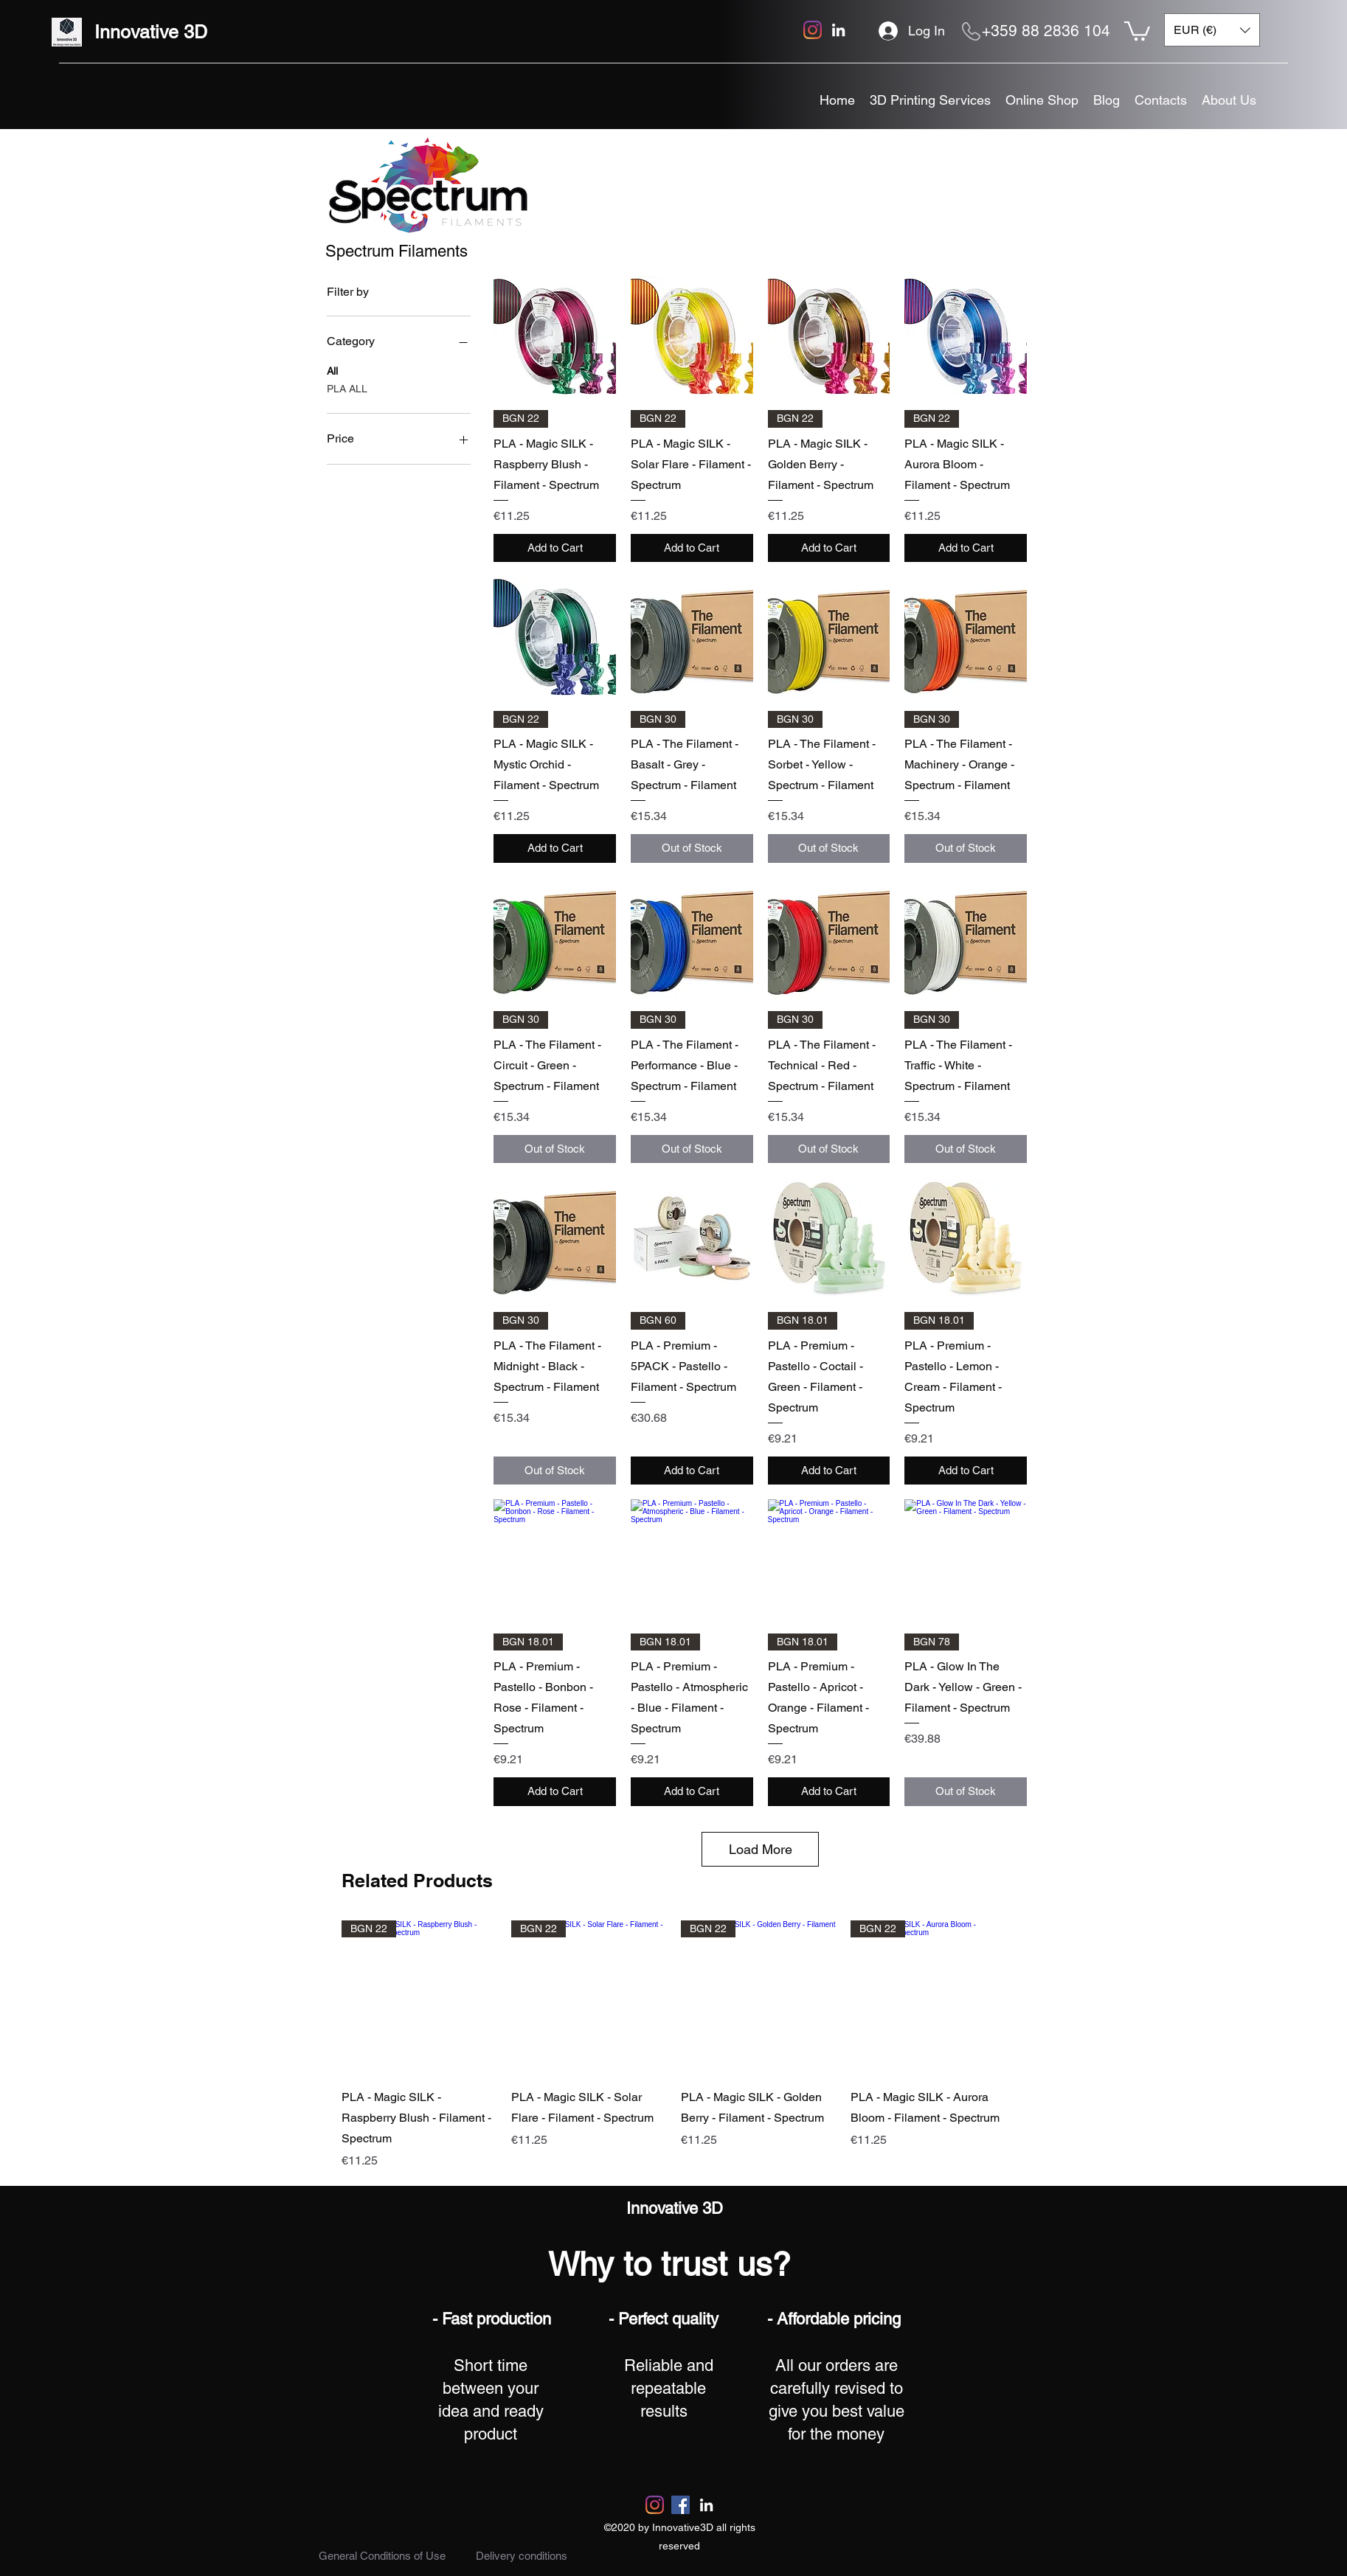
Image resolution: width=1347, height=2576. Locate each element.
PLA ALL (347, 388)
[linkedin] (838, 30)
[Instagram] (812, 30)
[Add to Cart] (555, 548)
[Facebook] (680, 2505)
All (332, 370)
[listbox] (1212, 29)
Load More (760, 1849)
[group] (673, 2045)
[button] (1137, 30)
